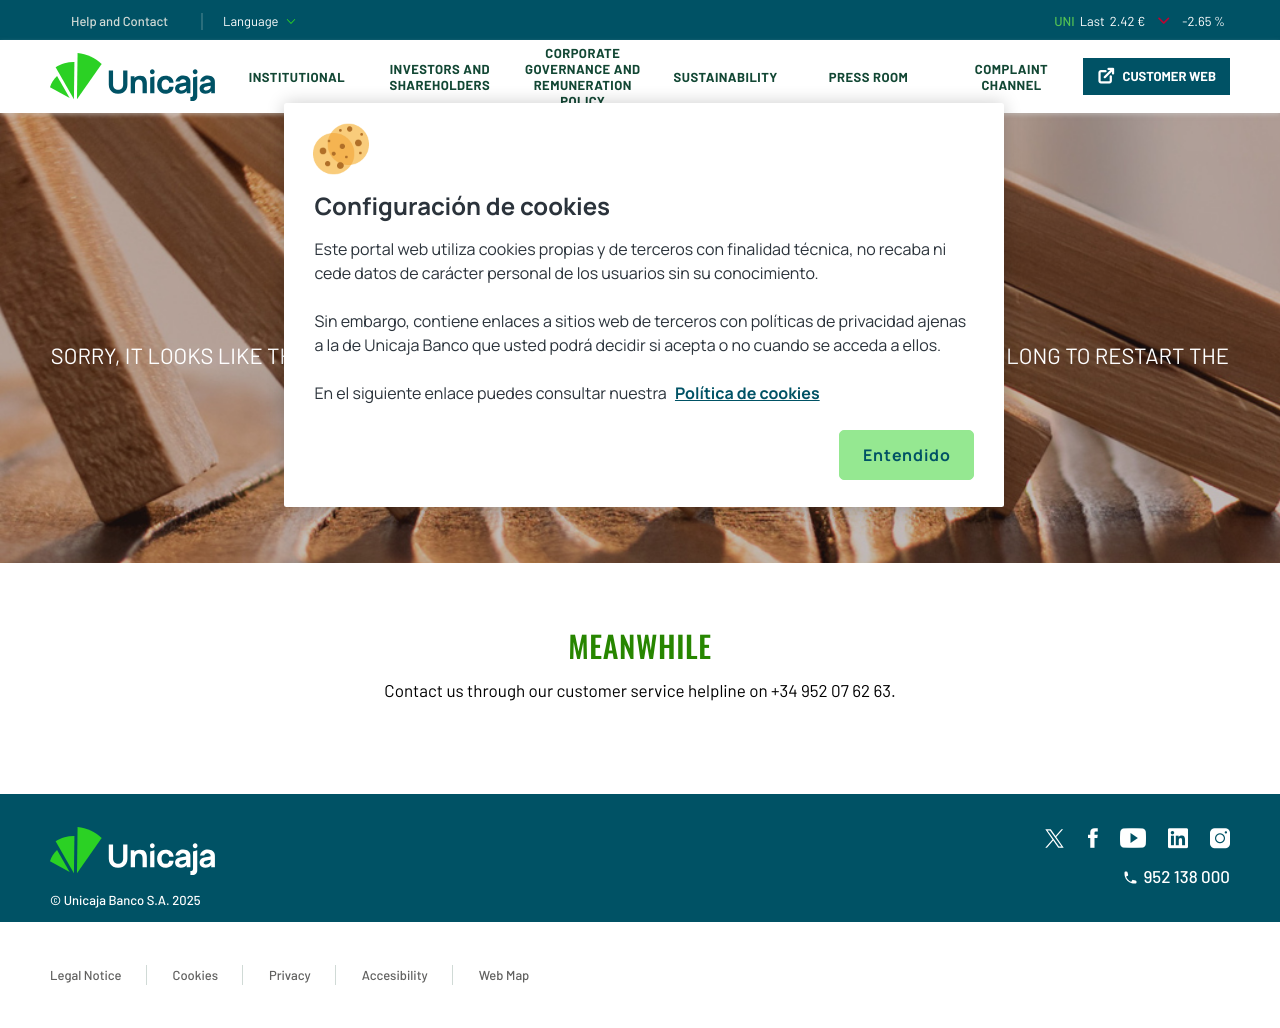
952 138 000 (1176, 877)
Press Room (868, 77)
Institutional (297, 77)
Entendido (906, 455)
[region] (644, 305)
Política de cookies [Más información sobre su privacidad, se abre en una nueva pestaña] (747, 393)
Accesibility (395, 975)
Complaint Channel (1011, 77)
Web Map (504, 975)
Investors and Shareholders (439, 77)
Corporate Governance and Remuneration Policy (582, 77)
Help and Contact (119, 21)
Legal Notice (86, 975)
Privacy (290, 975)
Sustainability (726, 77)
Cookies (195, 975)
